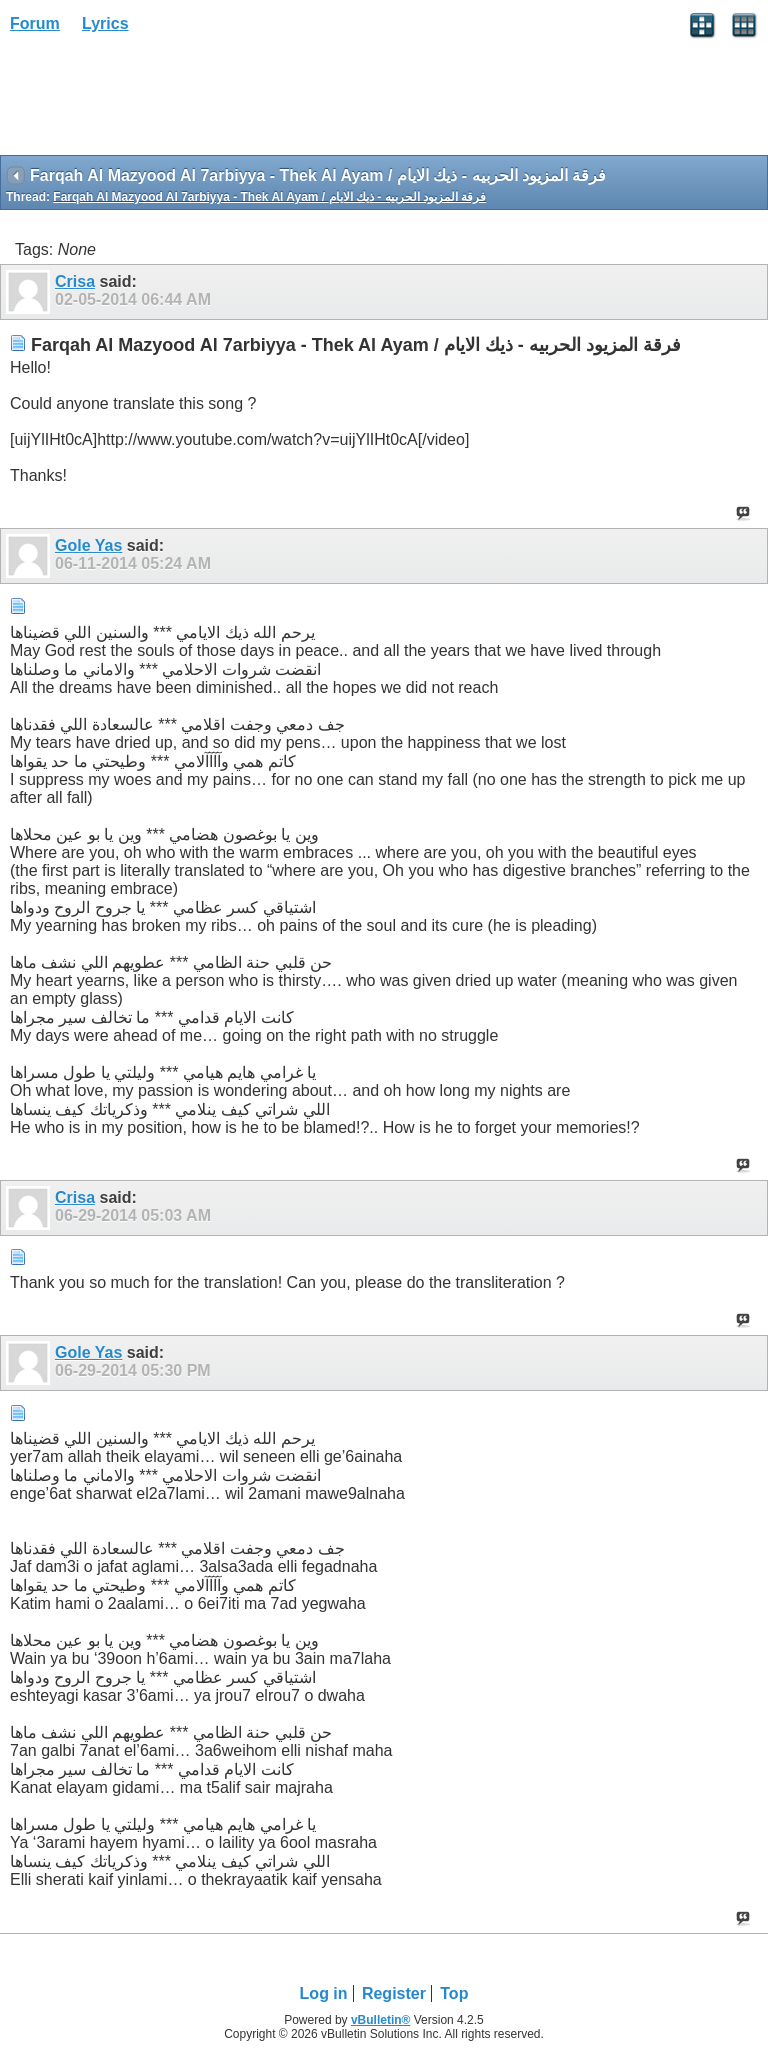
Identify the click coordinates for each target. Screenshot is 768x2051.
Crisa (75, 281)
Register (394, 1993)
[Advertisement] (160, 101)
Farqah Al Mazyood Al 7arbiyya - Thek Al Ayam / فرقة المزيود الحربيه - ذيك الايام (269, 197)
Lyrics (105, 23)
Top (454, 1993)
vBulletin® (381, 2020)
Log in (324, 1993)
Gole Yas (88, 545)
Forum (35, 23)
